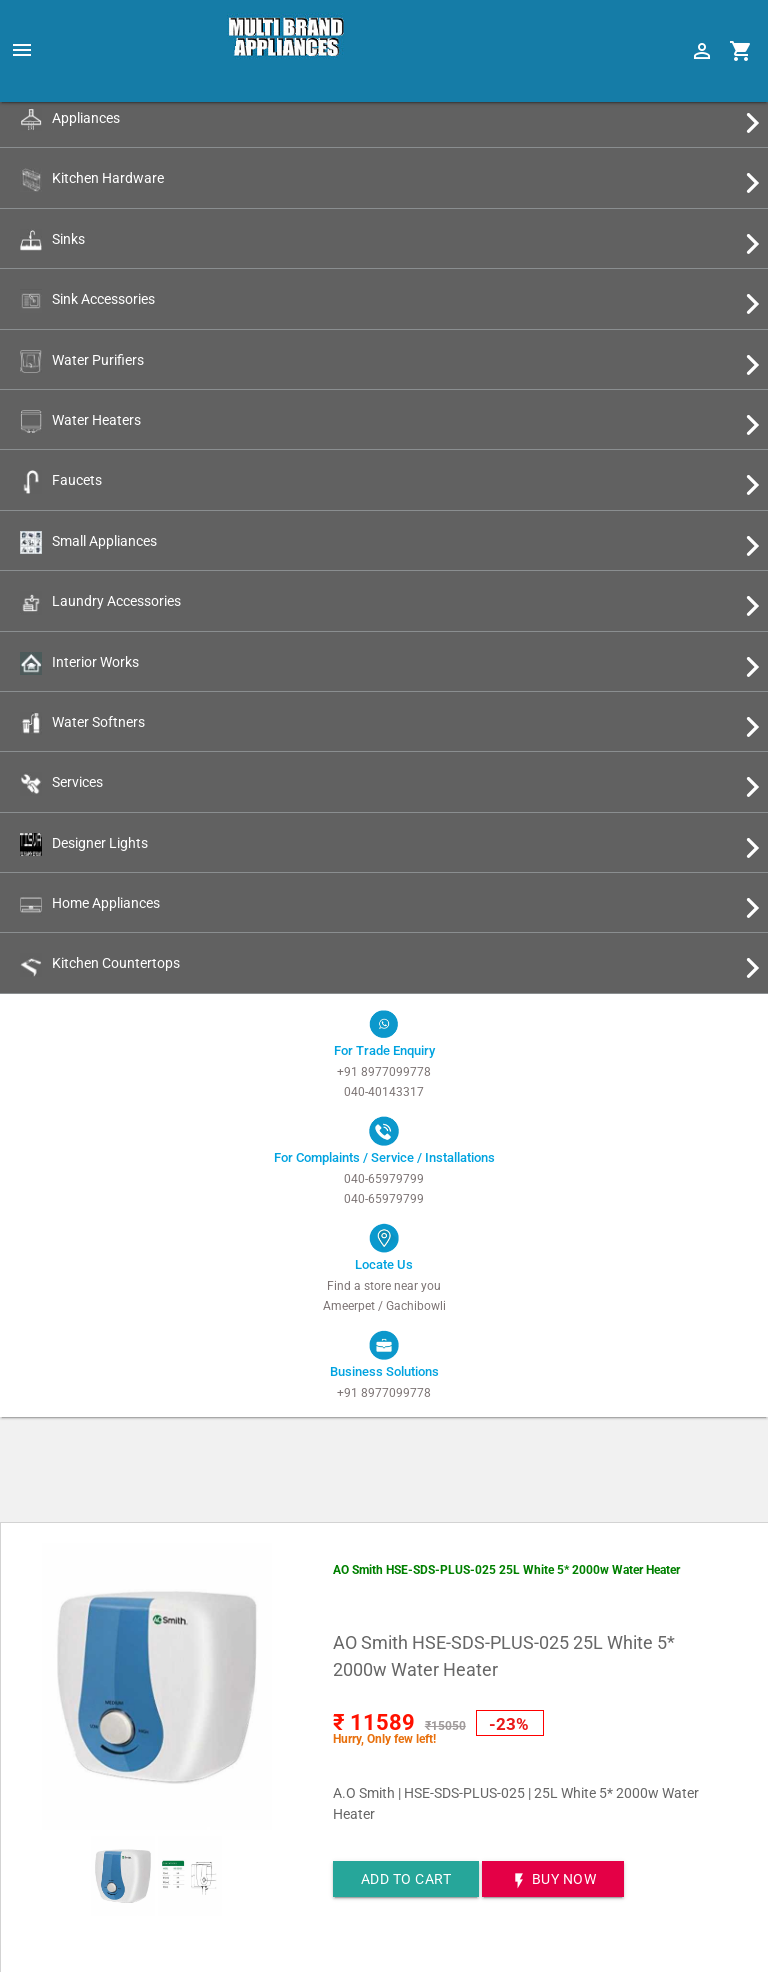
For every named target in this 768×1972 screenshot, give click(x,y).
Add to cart (406, 1879)
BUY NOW (553, 1880)
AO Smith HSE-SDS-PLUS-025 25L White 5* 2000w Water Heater (506, 1570)
